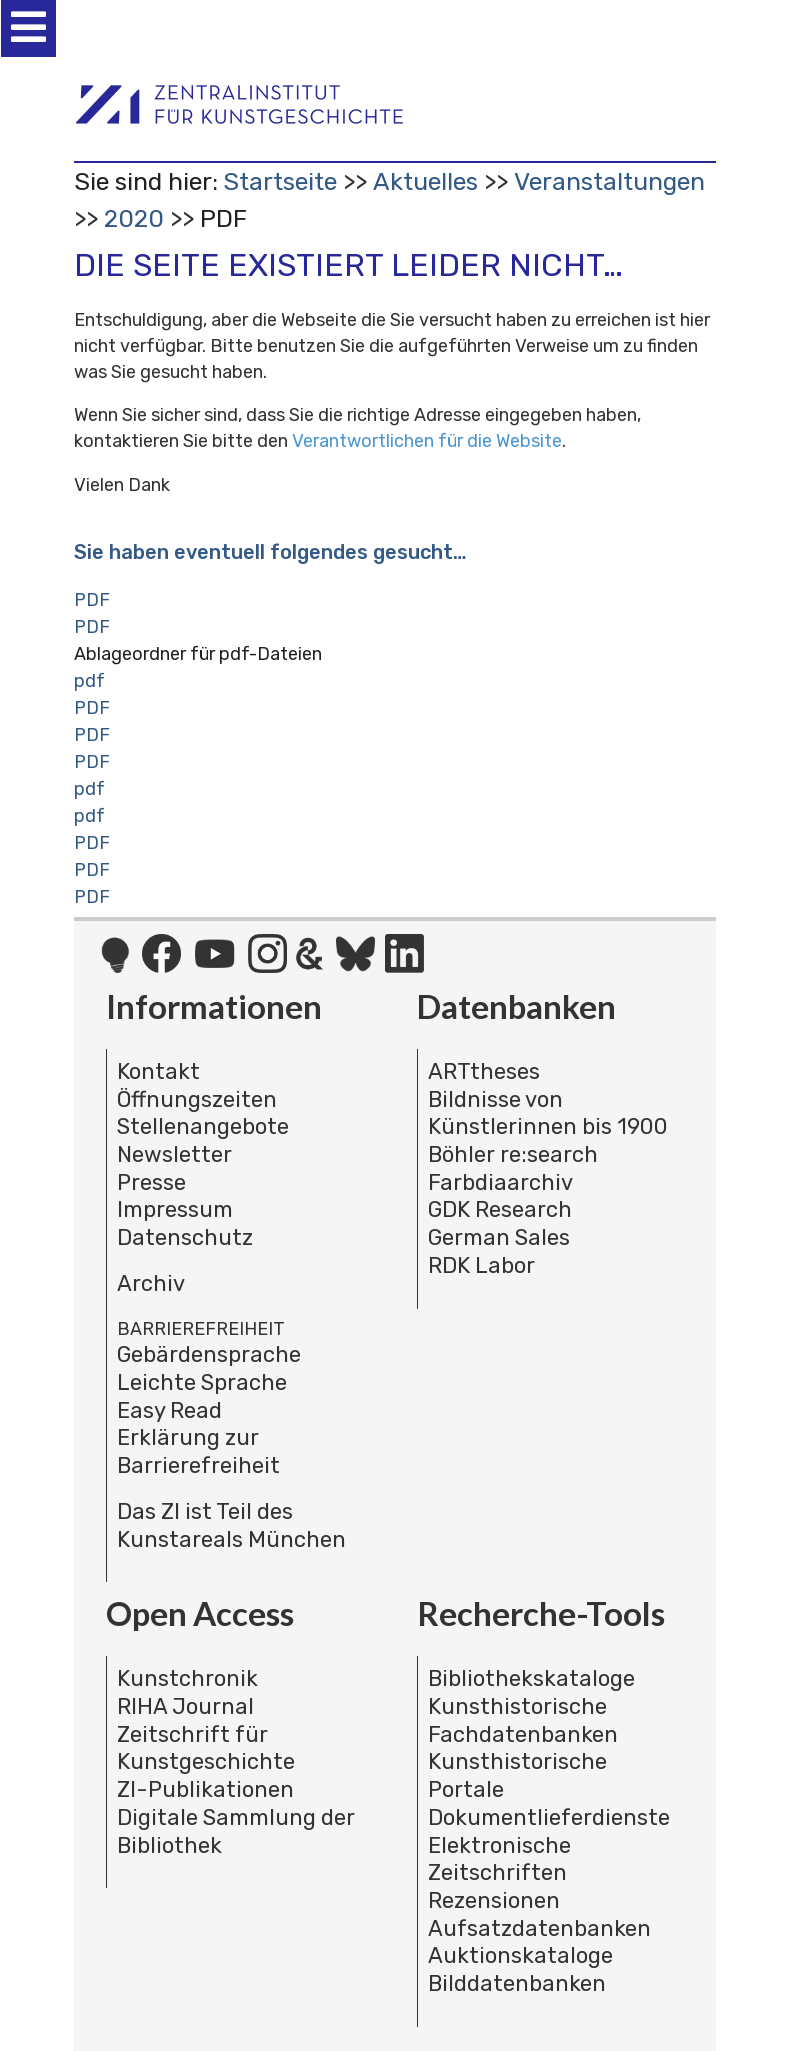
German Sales (499, 1237)
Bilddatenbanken (517, 1983)
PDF (92, 600)
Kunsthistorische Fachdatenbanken (523, 1720)
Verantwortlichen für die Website (427, 441)
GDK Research (500, 1209)
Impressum (175, 1209)
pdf (89, 681)
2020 (134, 218)
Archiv (151, 1283)
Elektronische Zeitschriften (499, 1859)
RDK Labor (481, 1265)
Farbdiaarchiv (500, 1182)
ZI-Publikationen (205, 1789)
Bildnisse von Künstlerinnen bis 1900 (548, 1113)
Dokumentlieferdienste (549, 1817)
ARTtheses (484, 1071)
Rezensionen (494, 1900)
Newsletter (174, 1154)
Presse (151, 1182)
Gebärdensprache (209, 1354)
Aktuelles (425, 181)
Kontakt (158, 1071)
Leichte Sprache (202, 1382)
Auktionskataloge (520, 1955)
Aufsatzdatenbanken (539, 1928)
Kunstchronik (187, 1678)
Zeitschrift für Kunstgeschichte (206, 1748)
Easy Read (169, 1410)
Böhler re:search (513, 1154)
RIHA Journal (185, 1706)
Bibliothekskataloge (531, 1678)
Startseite (280, 181)
